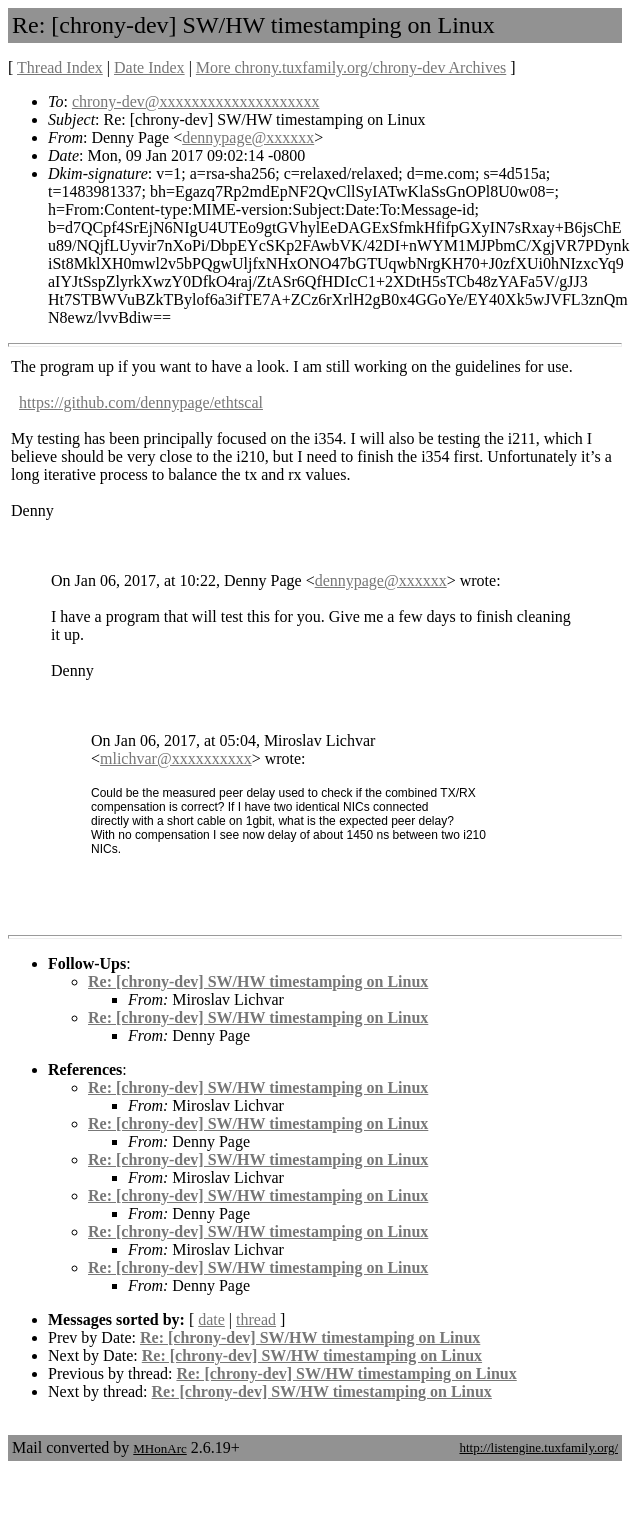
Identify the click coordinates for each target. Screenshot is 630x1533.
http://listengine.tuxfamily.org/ (538, 1447)
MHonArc (159, 1448)
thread (256, 1319)
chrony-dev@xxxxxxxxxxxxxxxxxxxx (196, 101)
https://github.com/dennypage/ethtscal (141, 402)
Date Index (149, 67)
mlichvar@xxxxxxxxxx (176, 758)
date (211, 1319)
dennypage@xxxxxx (248, 137)
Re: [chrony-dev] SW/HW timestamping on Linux (258, 981)
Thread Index (60, 67)
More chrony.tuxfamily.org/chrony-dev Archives (351, 67)
